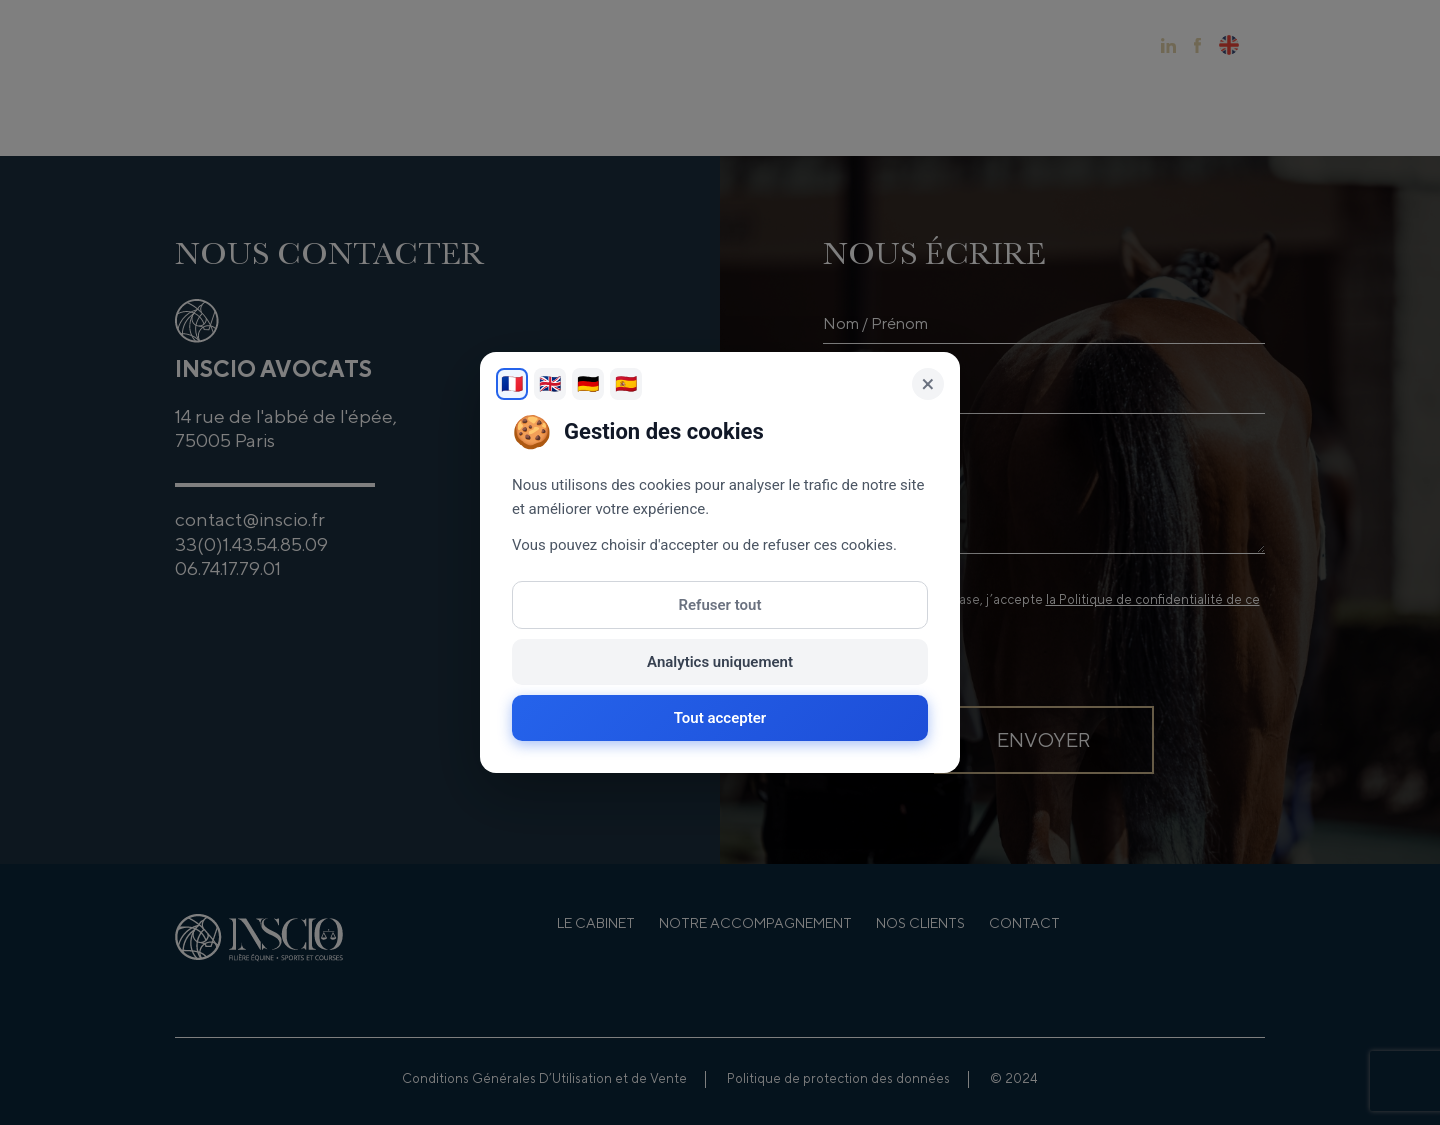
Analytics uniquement (720, 662)
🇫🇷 (512, 383)
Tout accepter (720, 718)
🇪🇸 (626, 383)
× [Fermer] (928, 384)
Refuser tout (720, 605)
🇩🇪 (588, 383)
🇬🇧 (550, 383)
